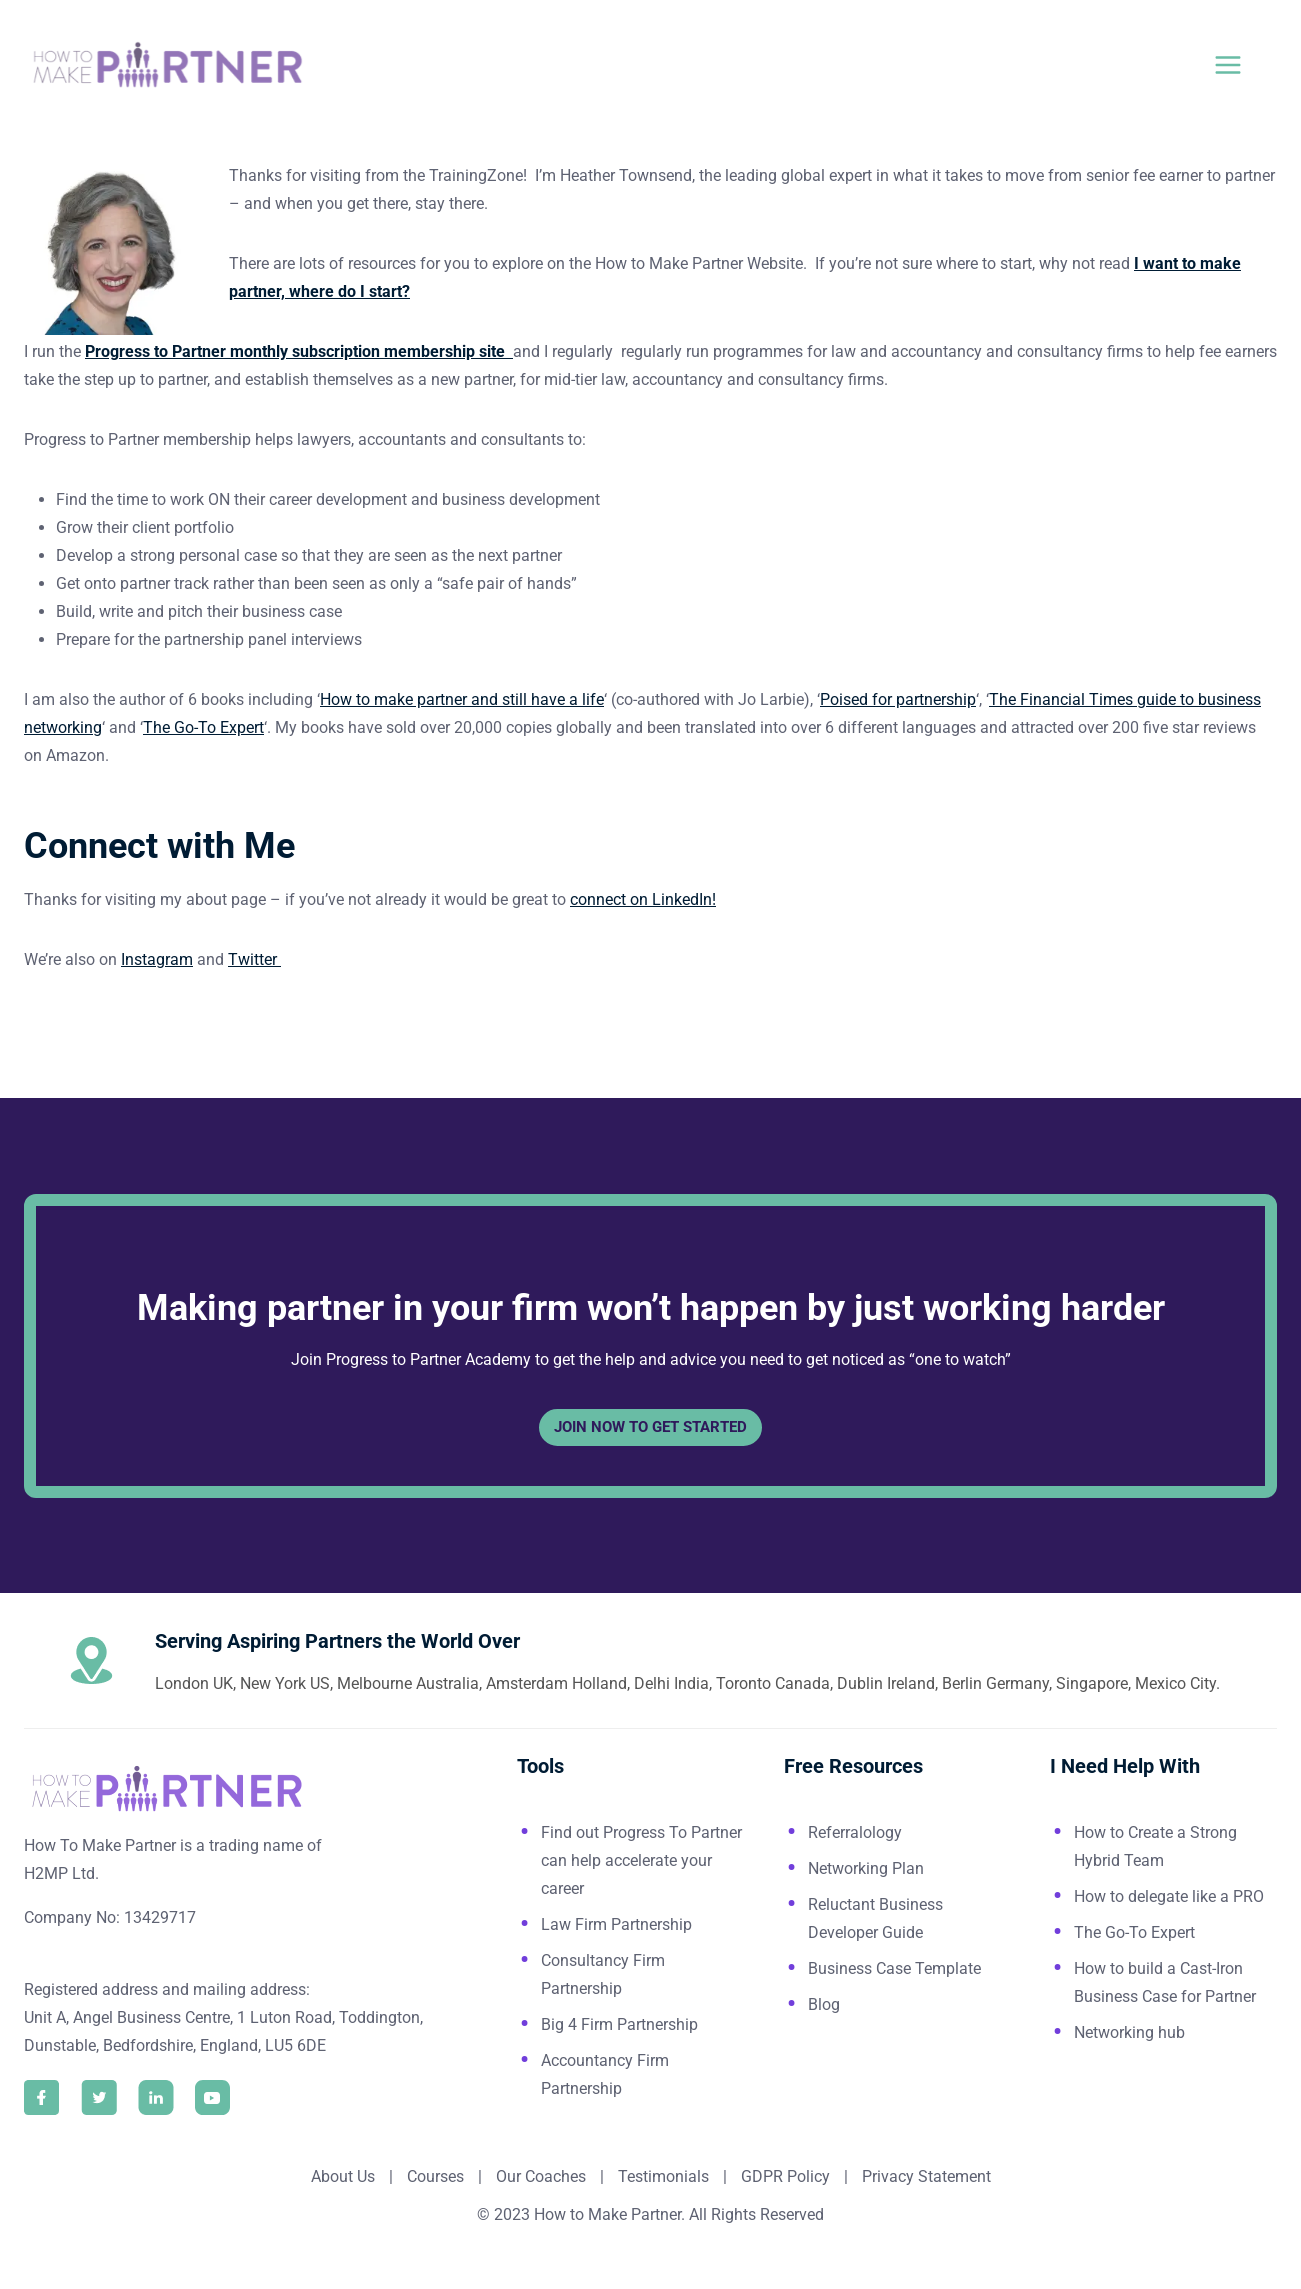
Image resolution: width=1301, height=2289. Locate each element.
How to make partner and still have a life (462, 699)
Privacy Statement (926, 2176)
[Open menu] (1240, 64)
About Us (343, 2176)
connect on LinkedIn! (643, 899)
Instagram (157, 959)
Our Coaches (541, 2176)
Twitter (254, 959)
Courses (435, 2176)
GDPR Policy (783, 2176)
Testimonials (665, 2176)
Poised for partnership (898, 699)
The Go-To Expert (203, 727)
